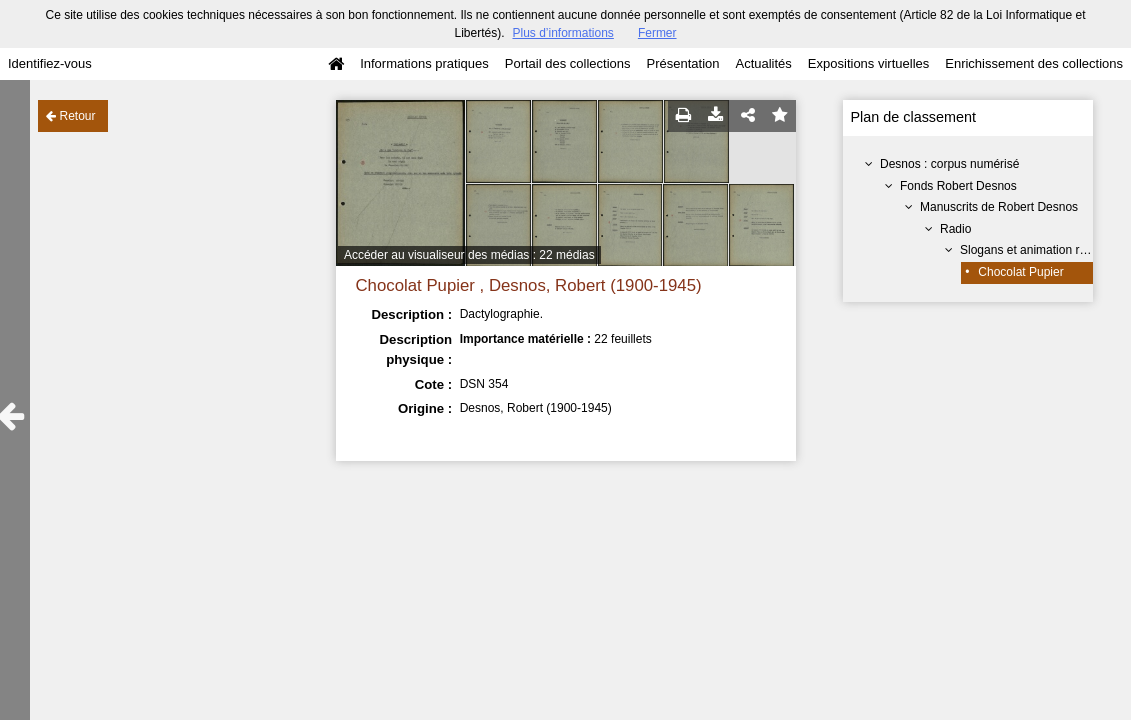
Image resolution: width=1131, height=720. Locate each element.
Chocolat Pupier (1020, 272)
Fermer (657, 33)
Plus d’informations (562, 33)
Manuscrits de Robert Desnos (999, 207)
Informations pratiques (424, 63)
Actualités (763, 63)
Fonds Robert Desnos (958, 186)
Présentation (682, 63)
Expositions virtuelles (868, 63)
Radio (955, 229)
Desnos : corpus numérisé (949, 164)
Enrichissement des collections (1034, 63)
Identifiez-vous (50, 63)
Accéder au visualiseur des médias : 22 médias (469, 255)
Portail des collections (568, 63)
